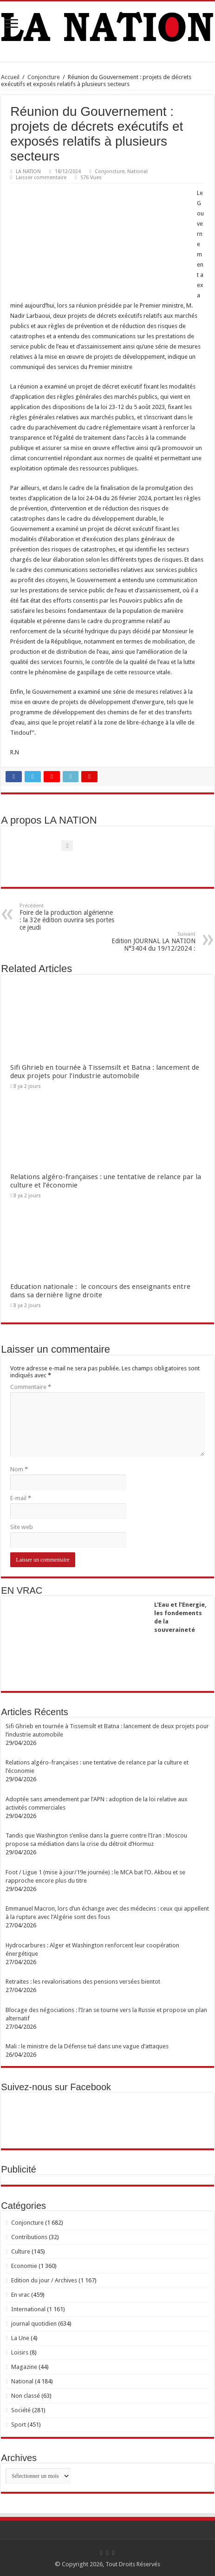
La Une (20, 2337)
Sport (18, 2424)
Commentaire (30, 1386)
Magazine (24, 2366)
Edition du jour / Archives (44, 2280)
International (28, 2309)
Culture (20, 2251)
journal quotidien (34, 2323)
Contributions (29, 2237)
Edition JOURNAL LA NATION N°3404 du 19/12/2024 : (147, 941)
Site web (21, 1526)
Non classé (25, 2395)
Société (21, 2410)
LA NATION (28, 171)
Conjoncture (43, 77)
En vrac (20, 2294)
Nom (19, 1469)
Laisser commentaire (41, 177)
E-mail (20, 1498)
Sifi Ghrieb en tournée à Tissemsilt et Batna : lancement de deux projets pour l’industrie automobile (104, 1071)
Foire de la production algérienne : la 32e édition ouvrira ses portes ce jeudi (67, 917)
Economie (24, 2265)
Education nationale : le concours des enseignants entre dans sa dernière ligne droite (100, 1290)
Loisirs (19, 2352)
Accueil (10, 77)
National (137, 171)
